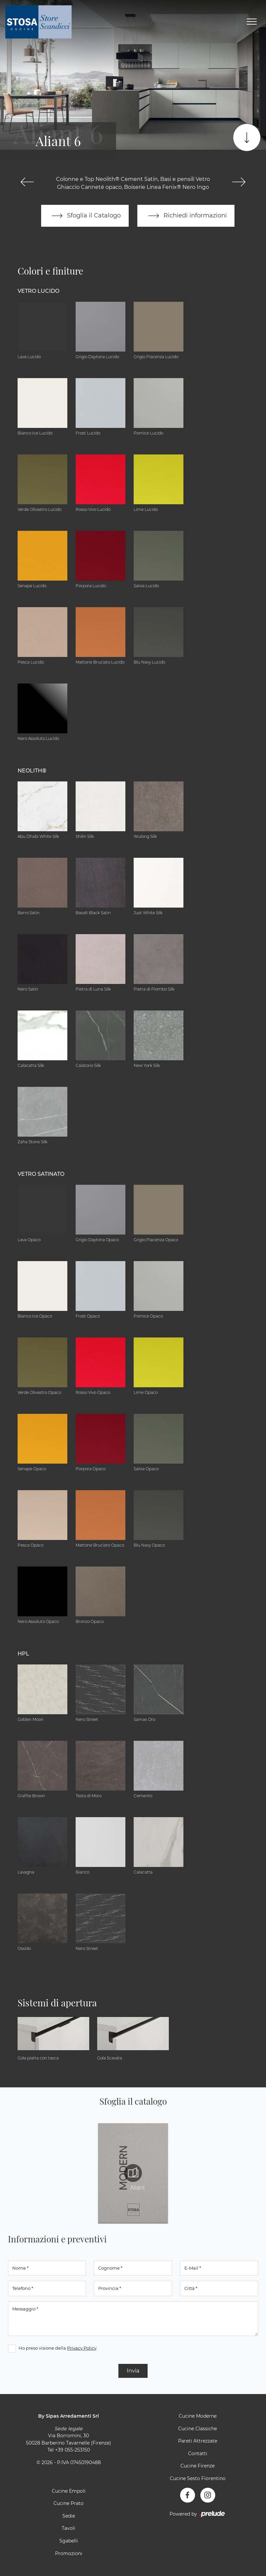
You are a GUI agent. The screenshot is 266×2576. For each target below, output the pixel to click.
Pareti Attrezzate (197, 2441)
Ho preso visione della (58, 2348)
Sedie (68, 2516)
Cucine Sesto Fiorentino (198, 2478)
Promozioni (68, 2553)
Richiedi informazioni (186, 215)
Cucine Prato (68, 2504)
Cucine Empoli (69, 2491)
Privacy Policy (82, 2348)
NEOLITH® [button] (32, 770)
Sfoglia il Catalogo (85, 215)
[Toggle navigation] (252, 22)
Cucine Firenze (197, 2466)
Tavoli (68, 2529)
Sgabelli (68, 2541)
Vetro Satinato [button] (41, 1174)
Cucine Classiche (197, 2429)
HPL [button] (23, 1653)
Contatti (197, 2453)
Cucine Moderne (198, 2416)
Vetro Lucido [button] (38, 291)
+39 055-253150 (72, 2450)
